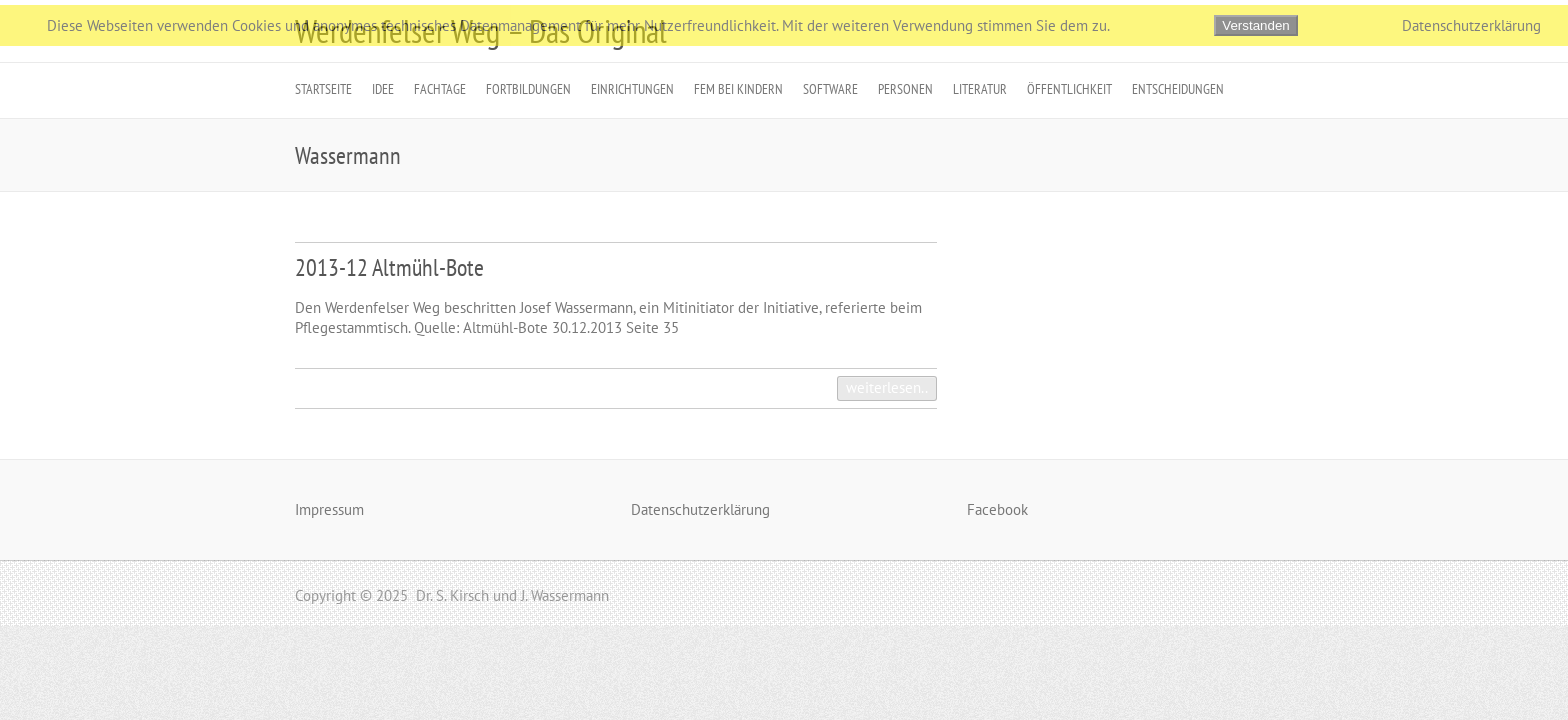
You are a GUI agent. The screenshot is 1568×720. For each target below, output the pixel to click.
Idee (383, 89)
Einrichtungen (632, 89)
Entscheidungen (1178, 89)
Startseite (323, 89)
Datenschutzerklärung (700, 509)
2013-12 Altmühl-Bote (389, 267)
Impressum (329, 509)
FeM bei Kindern (738, 89)
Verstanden (1255, 25)
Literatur (980, 89)
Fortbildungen (528, 89)
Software (830, 89)
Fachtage (440, 89)
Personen (905, 89)
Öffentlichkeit (1069, 89)
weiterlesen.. (887, 387)
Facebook (997, 509)
